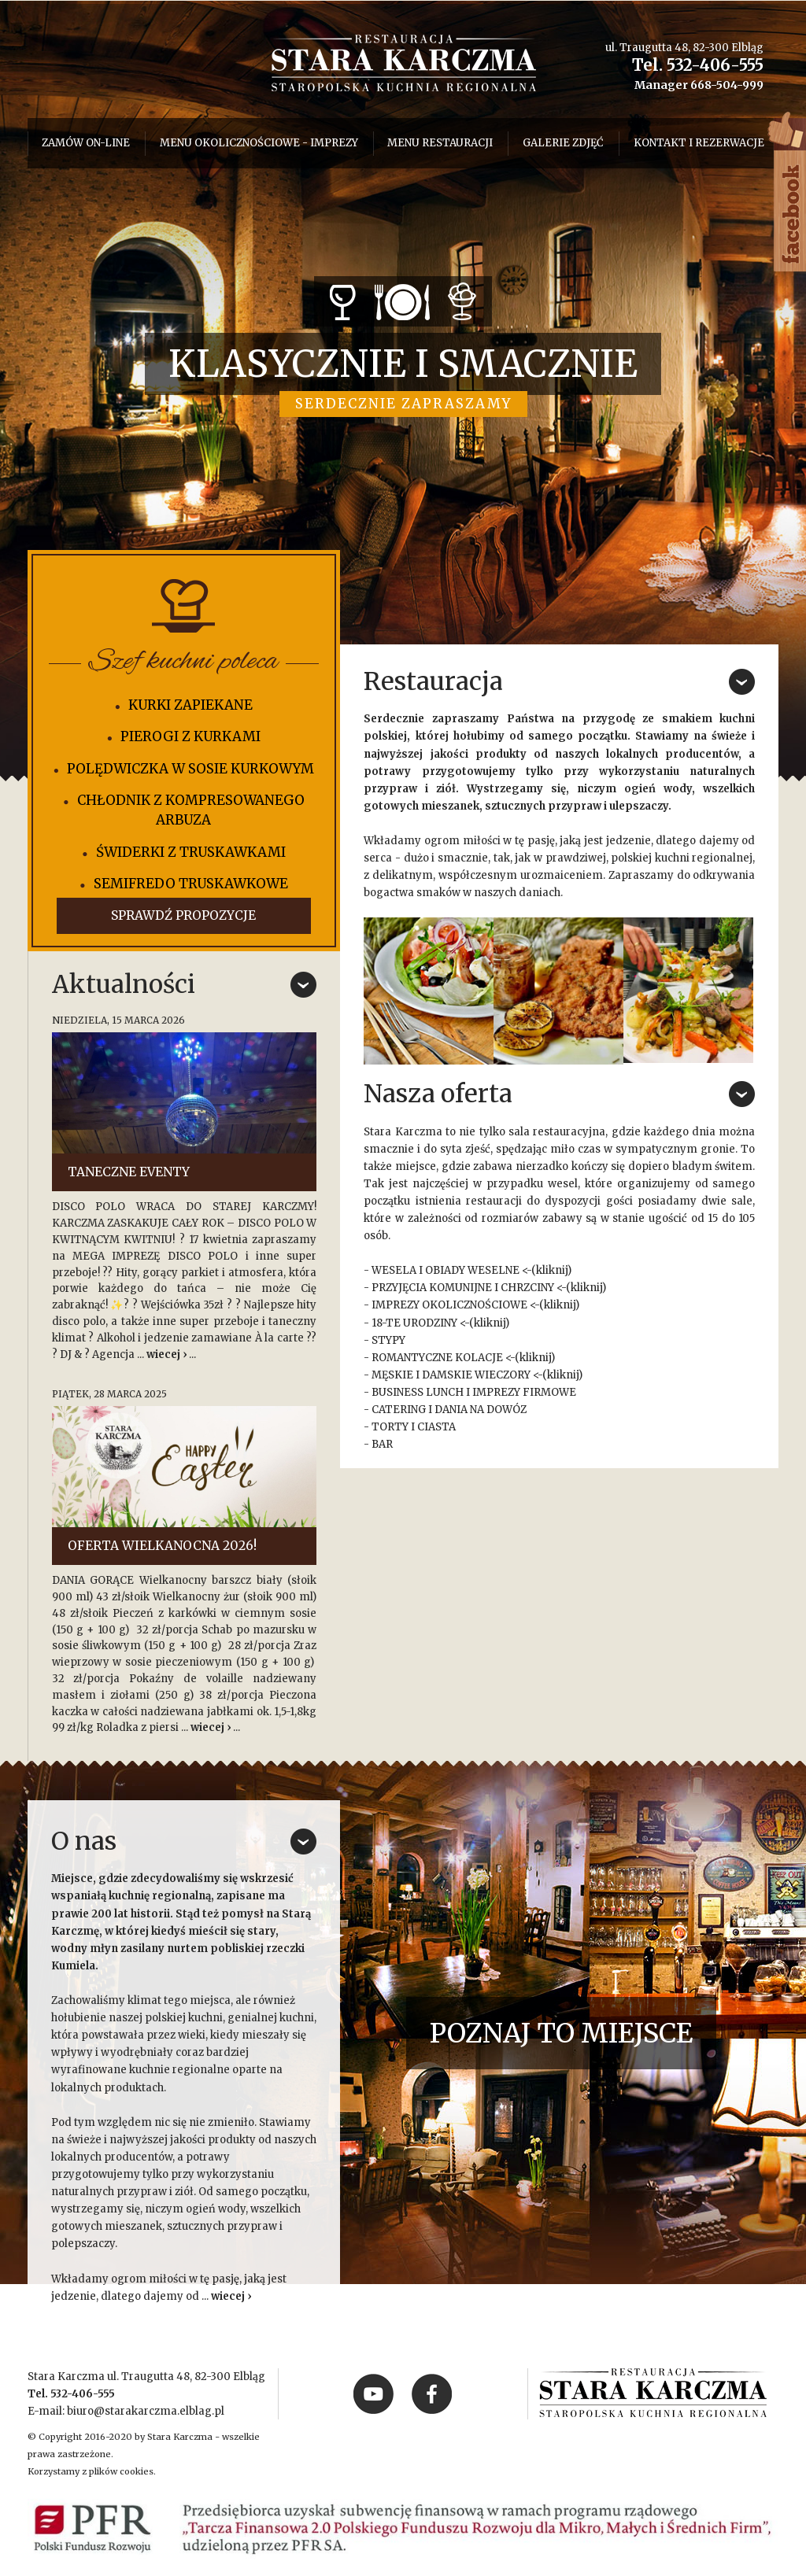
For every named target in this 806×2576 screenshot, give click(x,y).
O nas (83, 1841)
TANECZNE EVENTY (129, 1171)
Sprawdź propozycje (183, 915)
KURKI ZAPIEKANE (190, 705)
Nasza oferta (438, 1093)
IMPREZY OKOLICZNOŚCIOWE (449, 1305)
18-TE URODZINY (414, 1323)
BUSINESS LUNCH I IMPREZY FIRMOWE (474, 1392)
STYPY (388, 1340)
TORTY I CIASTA (414, 1427)
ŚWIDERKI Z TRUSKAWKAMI (191, 852)
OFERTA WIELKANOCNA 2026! (162, 1545)
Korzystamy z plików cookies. (92, 2471)
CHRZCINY (527, 1287)
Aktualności (123, 984)
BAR (382, 1444)
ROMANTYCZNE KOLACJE (437, 1357)
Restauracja (433, 681)
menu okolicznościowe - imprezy (259, 142)
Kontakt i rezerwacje (699, 142)
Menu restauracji (440, 142)
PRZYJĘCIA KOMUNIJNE (432, 1287)
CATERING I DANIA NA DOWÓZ (449, 1409)
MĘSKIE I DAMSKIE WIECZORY (451, 1375)
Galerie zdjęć (563, 142)
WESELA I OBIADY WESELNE (445, 1270)
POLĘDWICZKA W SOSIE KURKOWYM (190, 768)
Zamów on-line (86, 142)
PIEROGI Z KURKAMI (190, 736)
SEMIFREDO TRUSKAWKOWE (191, 883)
